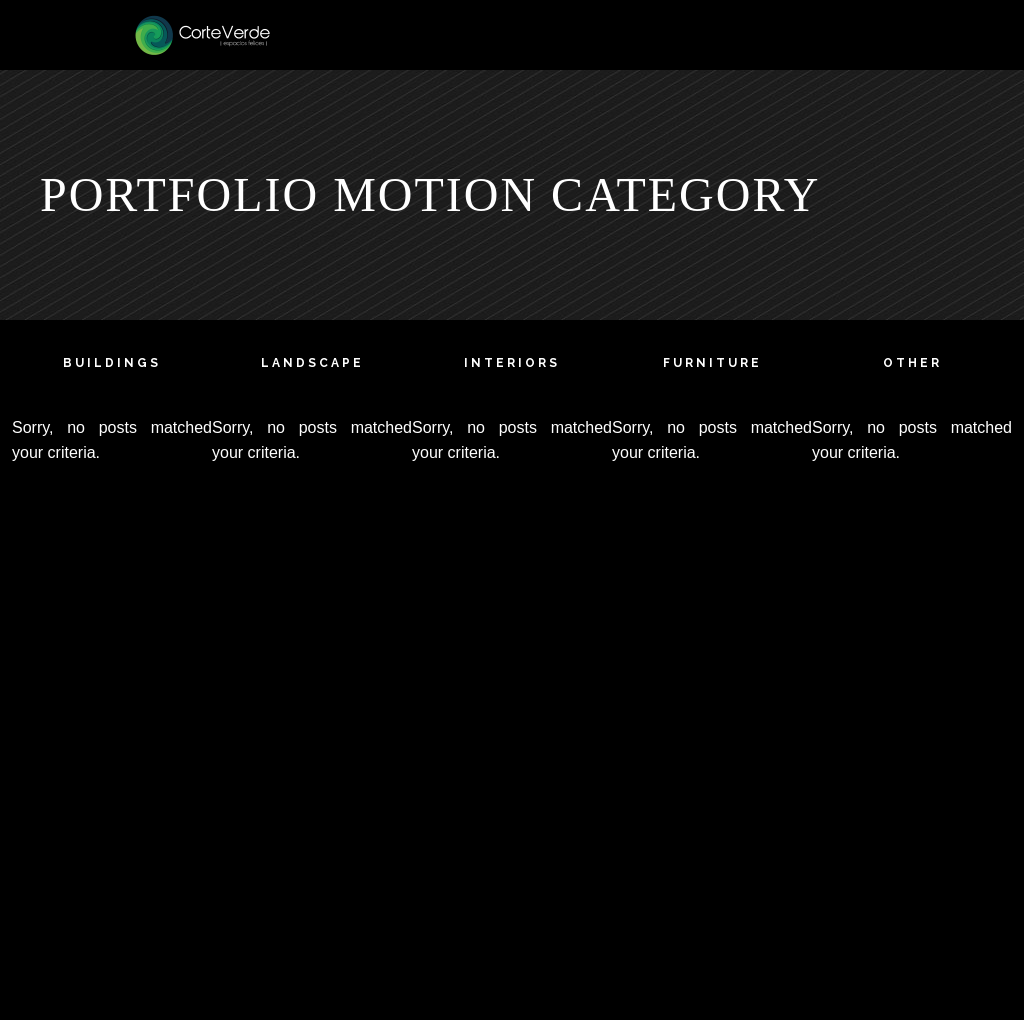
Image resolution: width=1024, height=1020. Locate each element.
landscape (312, 363)
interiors (512, 363)
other (912, 363)
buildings (112, 363)
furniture (712, 363)
